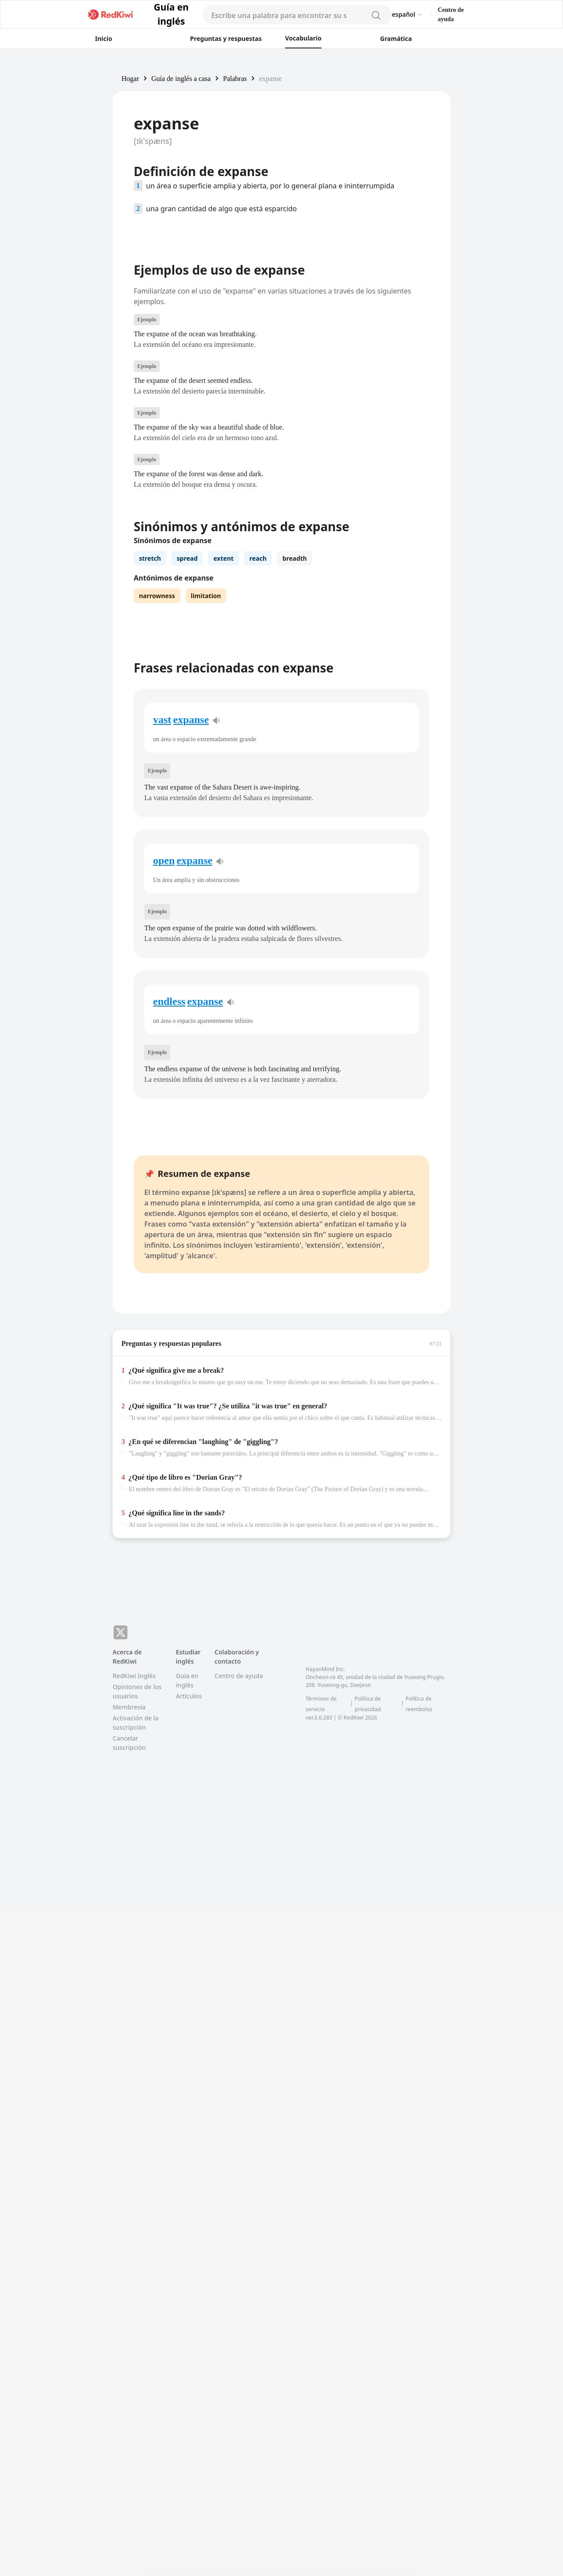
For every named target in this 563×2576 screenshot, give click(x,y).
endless (169, 1247)
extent (223, 681)
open (164, 1107)
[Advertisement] (56, 197)
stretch (150, 681)
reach (258, 681)
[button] (130, 78)
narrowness (157, 719)
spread (187, 681)
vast (162, 966)
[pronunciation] (216, 966)
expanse (191, 966)
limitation (206, 719)
